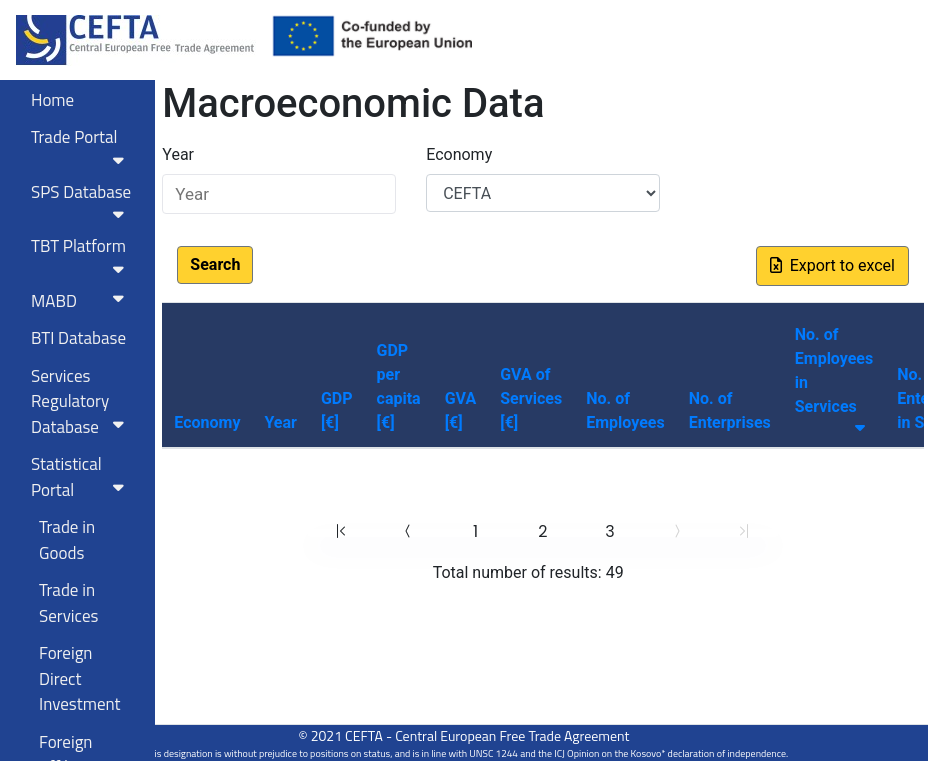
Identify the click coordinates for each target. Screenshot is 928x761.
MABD (81, 301)
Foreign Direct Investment (80, 678)
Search (215, 264)
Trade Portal (81, 146)
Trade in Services (68, 603)
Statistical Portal (81, 477)
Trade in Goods (67, 540)
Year (178, 154)
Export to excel (832, 265)
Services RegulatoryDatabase (81, 401)
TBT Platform (81, 255)
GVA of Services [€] (531, 398)
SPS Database (81, 201)
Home (52, 100)
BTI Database (78, 338)
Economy (459, 154)
